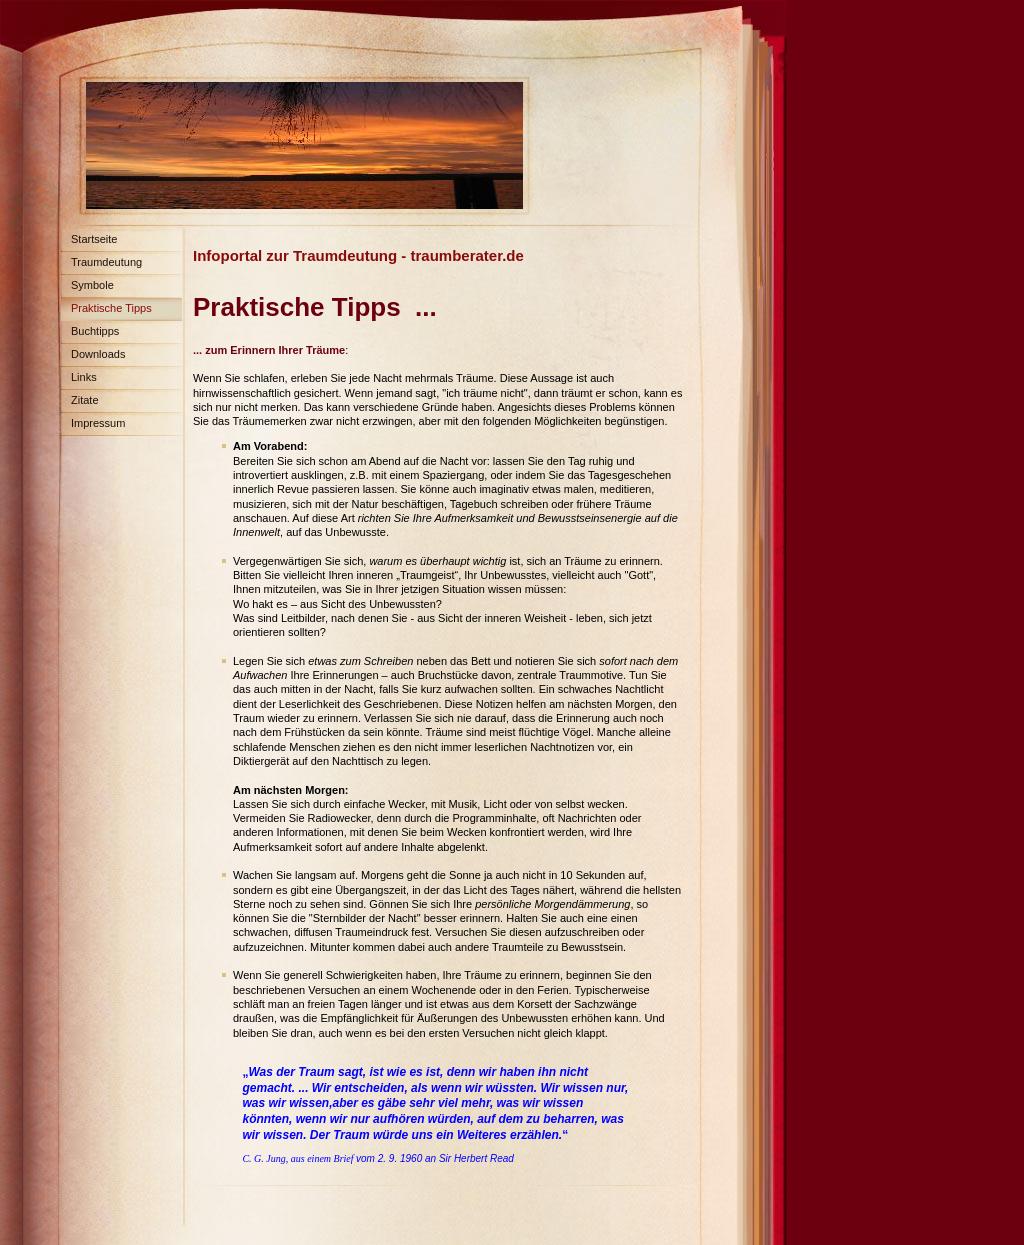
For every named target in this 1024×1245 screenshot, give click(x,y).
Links (84, 377)
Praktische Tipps (111, 308)
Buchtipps (95, 331)
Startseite (94, 239)
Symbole (92, 285)
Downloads (98, 354)
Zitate (85, 400)
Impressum (98, 423)
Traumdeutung (106, 262)
